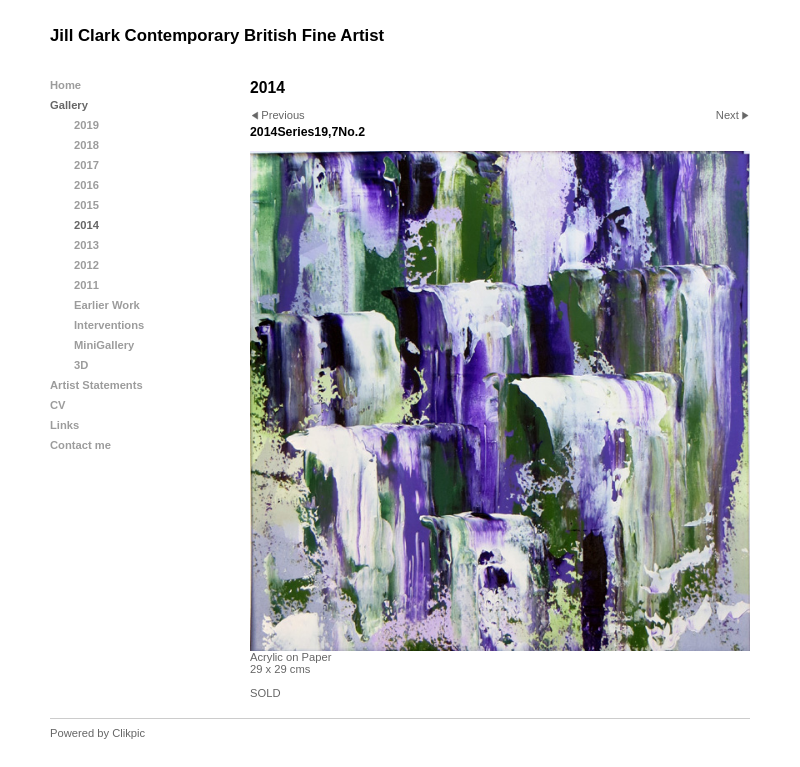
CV (58, 405)
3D (81, 365)
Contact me (80, 445)
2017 (86, 165)
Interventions (109, 325)
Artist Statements (96, 385)
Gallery (69, 105)
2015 (86, 205)
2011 (86, 285)
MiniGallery (104, 345)
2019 (86, 125)
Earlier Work (107, 305)
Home (65, 85)
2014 (86, 225)
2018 (86, 145)
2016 (86, 185)
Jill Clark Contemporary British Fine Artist (217, 35)
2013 (86, 245)
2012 (86, 265)
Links (64, 425)
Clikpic (128, 733)
